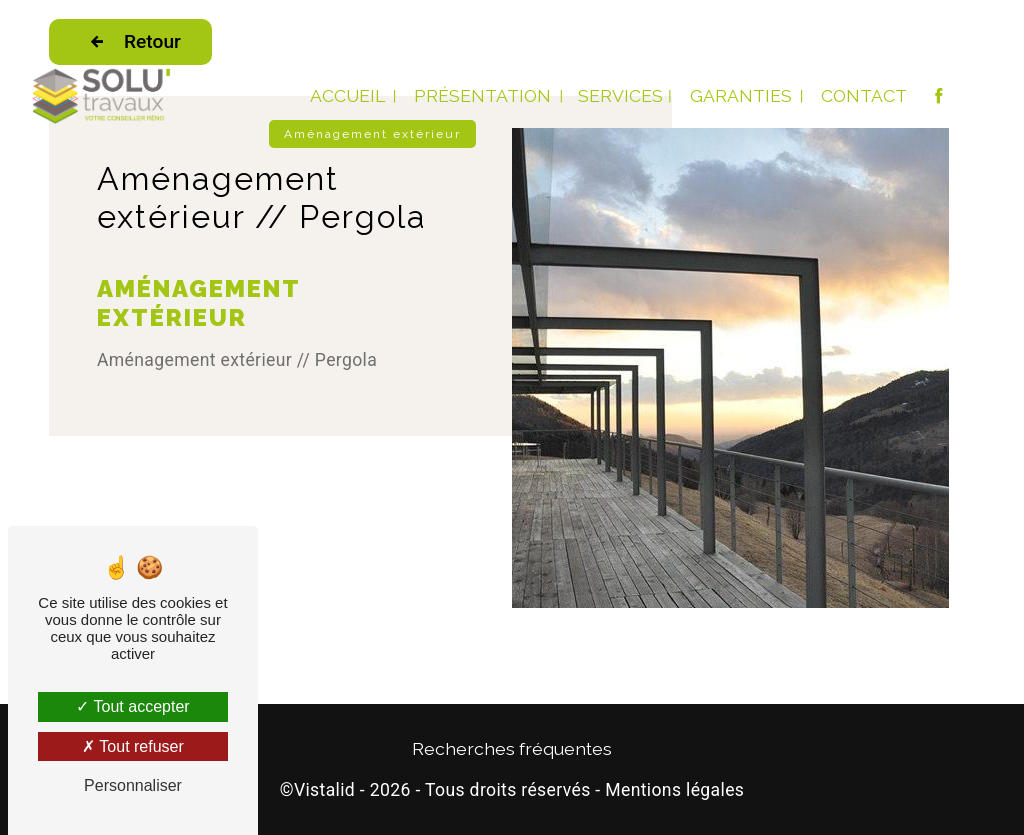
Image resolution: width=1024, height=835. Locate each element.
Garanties (741, 95)
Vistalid (324, 790)
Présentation (482, 95)
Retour (130, 42)
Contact (864, 95)
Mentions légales (674, 790)
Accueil (347, 95)
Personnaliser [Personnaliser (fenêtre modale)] (133, 785)
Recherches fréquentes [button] (512, 748)
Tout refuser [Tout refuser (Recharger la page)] (133, 746)
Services (620, 95)
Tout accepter (132, 706)
